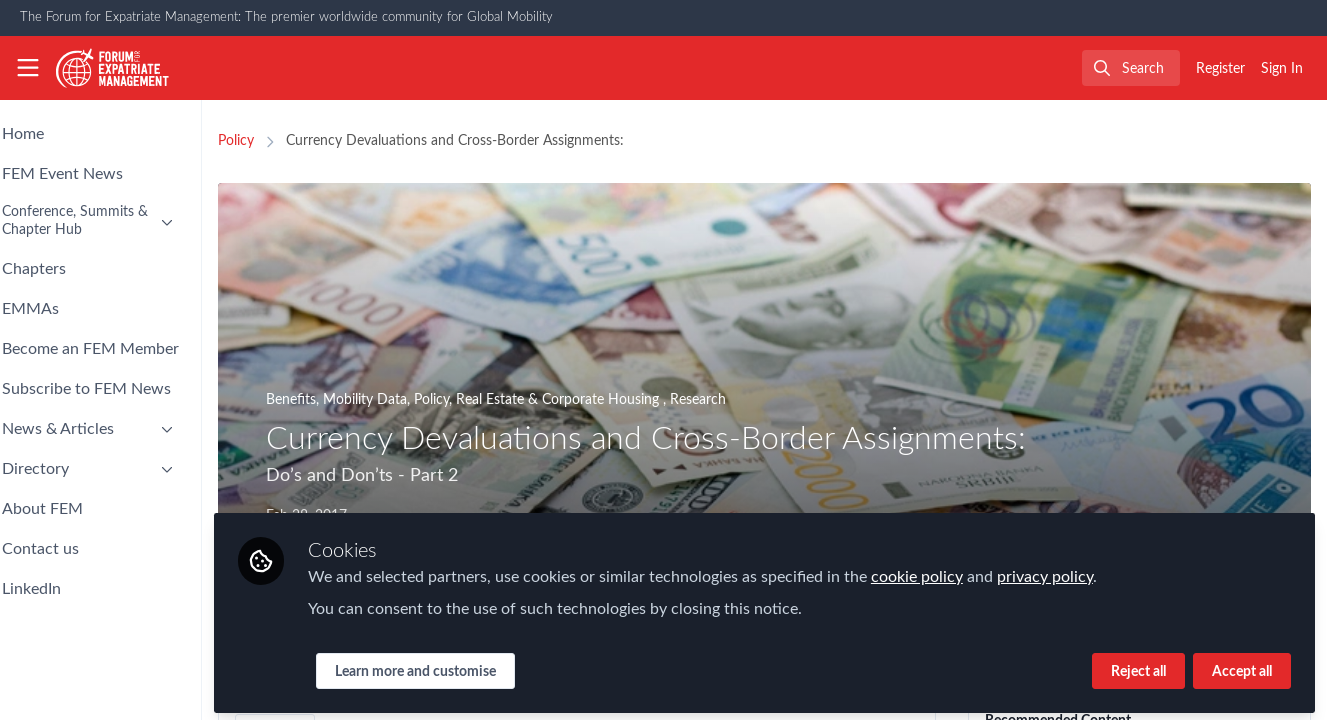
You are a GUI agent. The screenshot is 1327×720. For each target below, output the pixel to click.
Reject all (1138, 667)
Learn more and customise (469, 667)
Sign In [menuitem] (1282, 69)
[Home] (113, 68)
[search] (1131, 68)
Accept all (1242, 667)
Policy (290, 141)
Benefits (345, 400)
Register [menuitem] (1220, 69)
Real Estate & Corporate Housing (613, 400)
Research (752, 400)
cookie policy (971, 572)
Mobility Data (419, 400)
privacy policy (1099, 572)
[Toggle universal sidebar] (28, 68)
